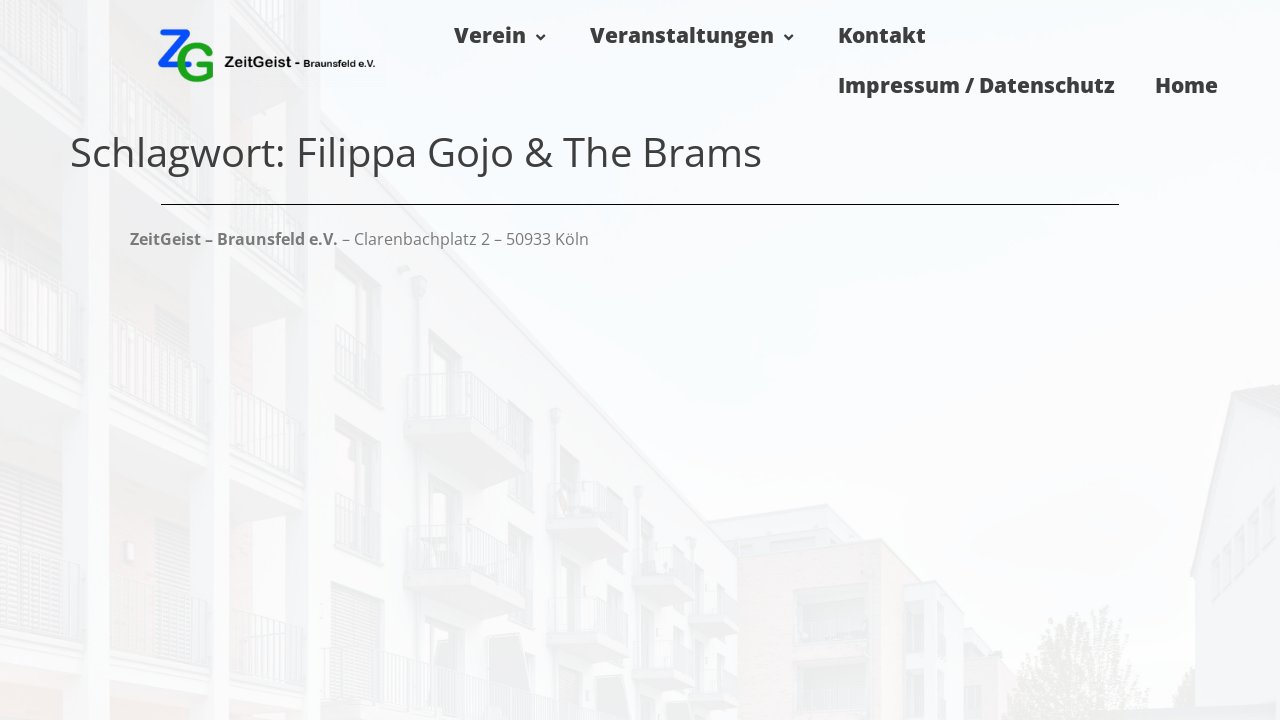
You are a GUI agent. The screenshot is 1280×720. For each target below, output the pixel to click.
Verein (502, 35)
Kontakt (882, 35)
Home (1186, 85)
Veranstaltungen (694, 35)
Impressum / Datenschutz (976, 85)
